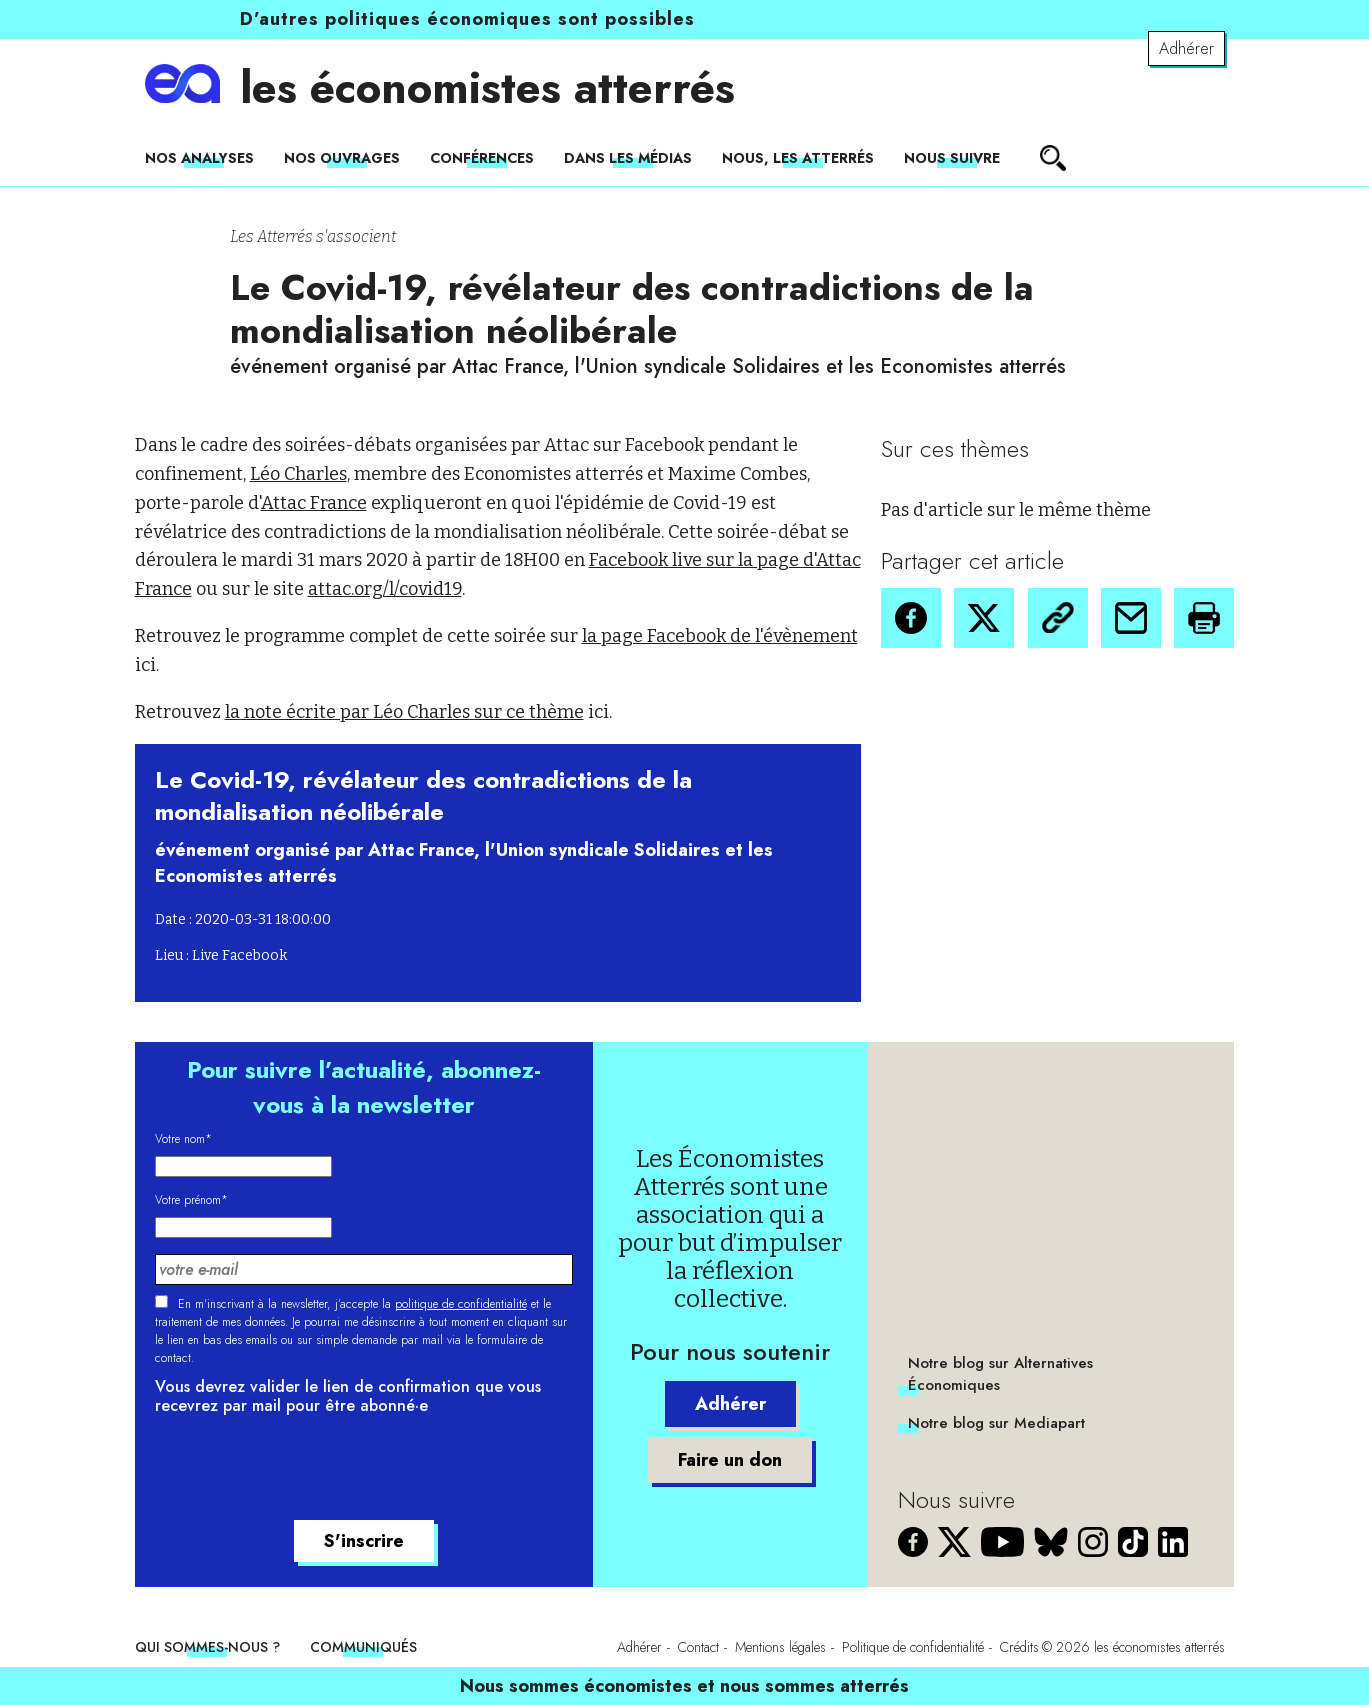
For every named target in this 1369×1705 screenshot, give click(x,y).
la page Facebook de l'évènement (720, 636)
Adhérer (1186, 48)
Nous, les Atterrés (798, 158)
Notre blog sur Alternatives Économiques (1000, 1374)
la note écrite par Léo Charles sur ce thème (404, 712)
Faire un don (730, 1460)
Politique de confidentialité (913, 1647)
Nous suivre (952, 158)
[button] (911, 618)
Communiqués (363, 1647)
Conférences (482, 158)
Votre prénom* (191, 1200)
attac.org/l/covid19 (385, 589)
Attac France (314, 503)
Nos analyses (199, 158)
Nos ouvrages (342, 158)
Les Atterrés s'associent (313, 236)
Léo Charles (298, 474)
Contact (698, 1647)
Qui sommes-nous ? (207, 1647)
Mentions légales (780, 1647)
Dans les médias (628, 158)
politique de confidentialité (461, 1304)
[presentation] (307, 1471)
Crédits (1019, 1647)
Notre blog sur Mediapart (996, 1423)
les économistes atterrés (487, 88)
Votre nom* (183, 1139)
